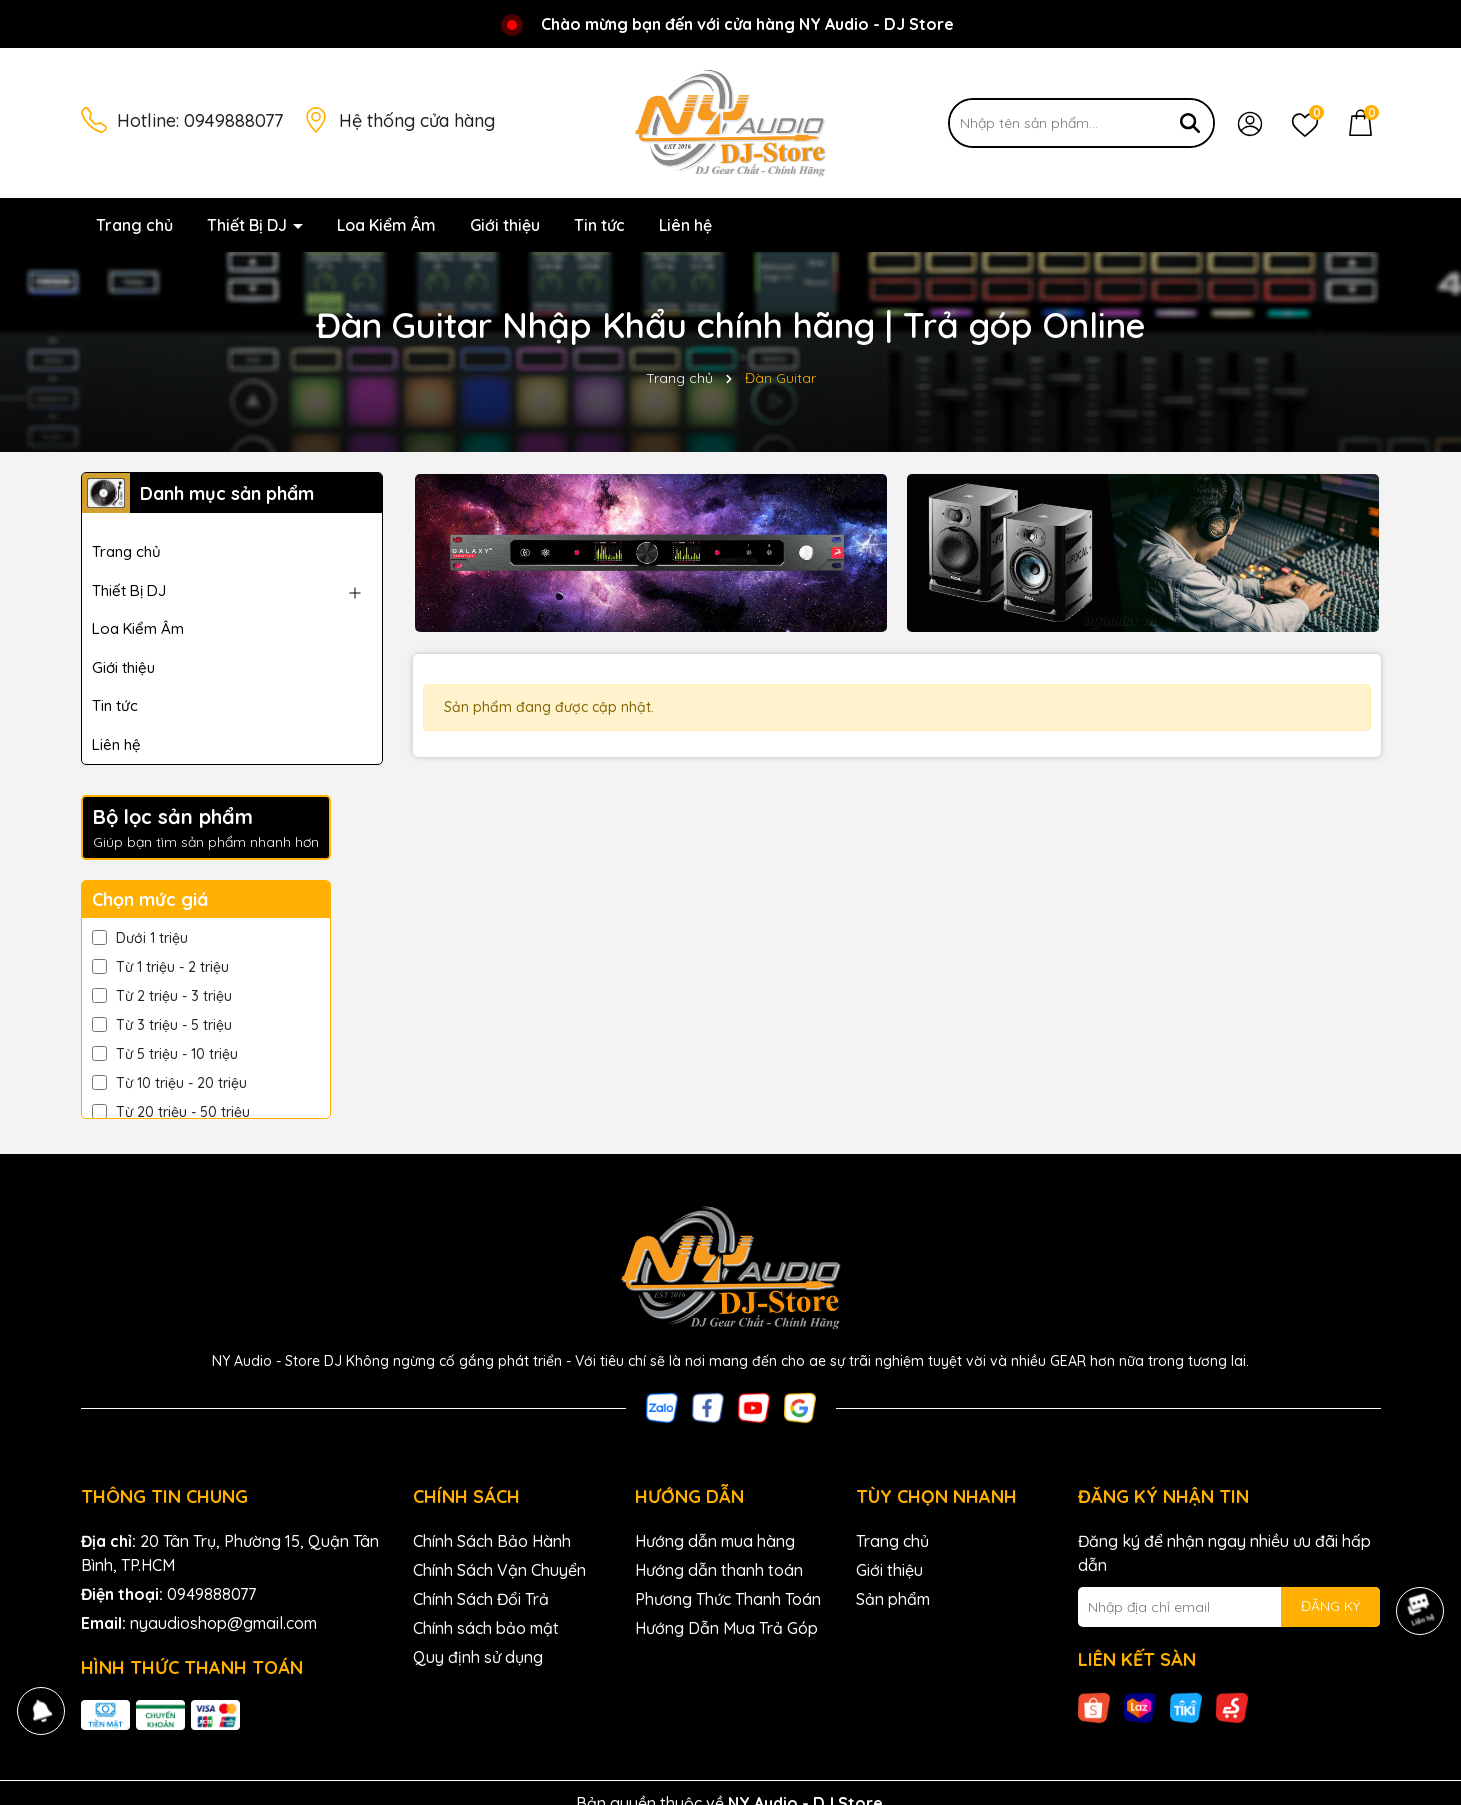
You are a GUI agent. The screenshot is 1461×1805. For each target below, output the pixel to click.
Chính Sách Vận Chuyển (499, 1570)
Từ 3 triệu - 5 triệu (162, 1025)
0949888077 (233, 120)
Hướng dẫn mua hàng (715, 1541)
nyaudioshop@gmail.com (223, 1623)
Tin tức (599, 225)
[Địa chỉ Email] (1229, 1607)
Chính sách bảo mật (486, 1628)
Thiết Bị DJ (249, 225)
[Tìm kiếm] (1190, 123)
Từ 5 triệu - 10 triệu (165, 1054)
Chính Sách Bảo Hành (492, 1541)
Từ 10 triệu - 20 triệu (169, 1083)
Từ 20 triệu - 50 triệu (171, 1112)
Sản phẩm (893, 1599)
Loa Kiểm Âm (386, 225)
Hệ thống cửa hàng (417, 120)
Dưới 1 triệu (140, 938)
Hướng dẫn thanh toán (719, 1570)
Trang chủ (134, 225)
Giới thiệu (505, 225)
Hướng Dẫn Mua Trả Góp (726, 1628)
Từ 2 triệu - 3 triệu (162, 996)
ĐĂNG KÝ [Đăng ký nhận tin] (1330, 1606)
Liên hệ (685, 225)
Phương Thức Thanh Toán (728, 1599)
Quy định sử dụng (478, 1657)
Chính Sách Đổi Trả (481, 1599)
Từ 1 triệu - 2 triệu (160, 967)
